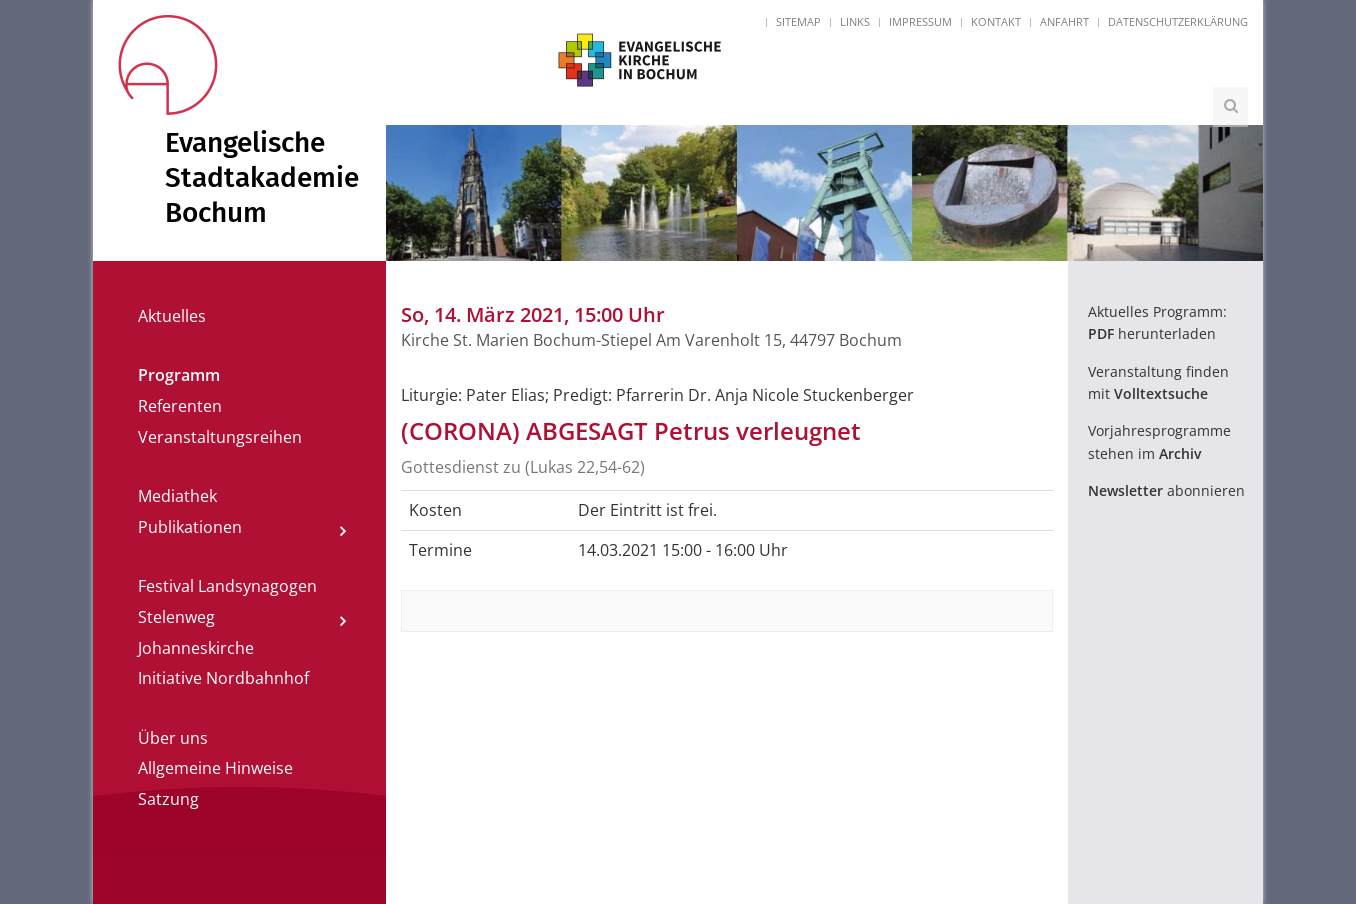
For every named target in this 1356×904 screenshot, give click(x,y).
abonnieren (1166, 490)
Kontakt (996, 21)
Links (855, 21)
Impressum (920, 21)
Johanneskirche (196, 648)
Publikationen (190, 527)
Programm (179, 375)
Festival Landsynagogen (227, 586)
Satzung (168, 799)
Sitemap (798, 21)
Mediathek (177, 496)
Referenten (180, 406)
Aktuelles (172, 316)
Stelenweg (176, 617)
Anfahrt (1064, 21)
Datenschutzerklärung (1178, 21)
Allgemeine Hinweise (215, 768)
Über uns (173, 738)
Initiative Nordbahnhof (223, 678)
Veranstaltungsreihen (220, 437)
